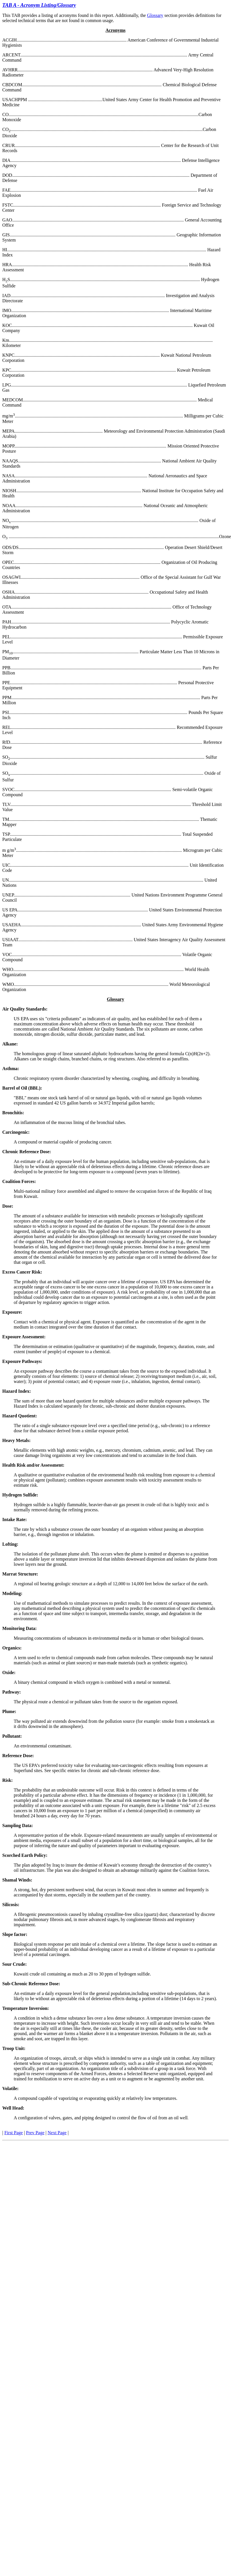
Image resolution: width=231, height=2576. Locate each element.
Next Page (57, 2132)
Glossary (155, 15)
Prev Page (35, 2132)
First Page (13, 2132)
